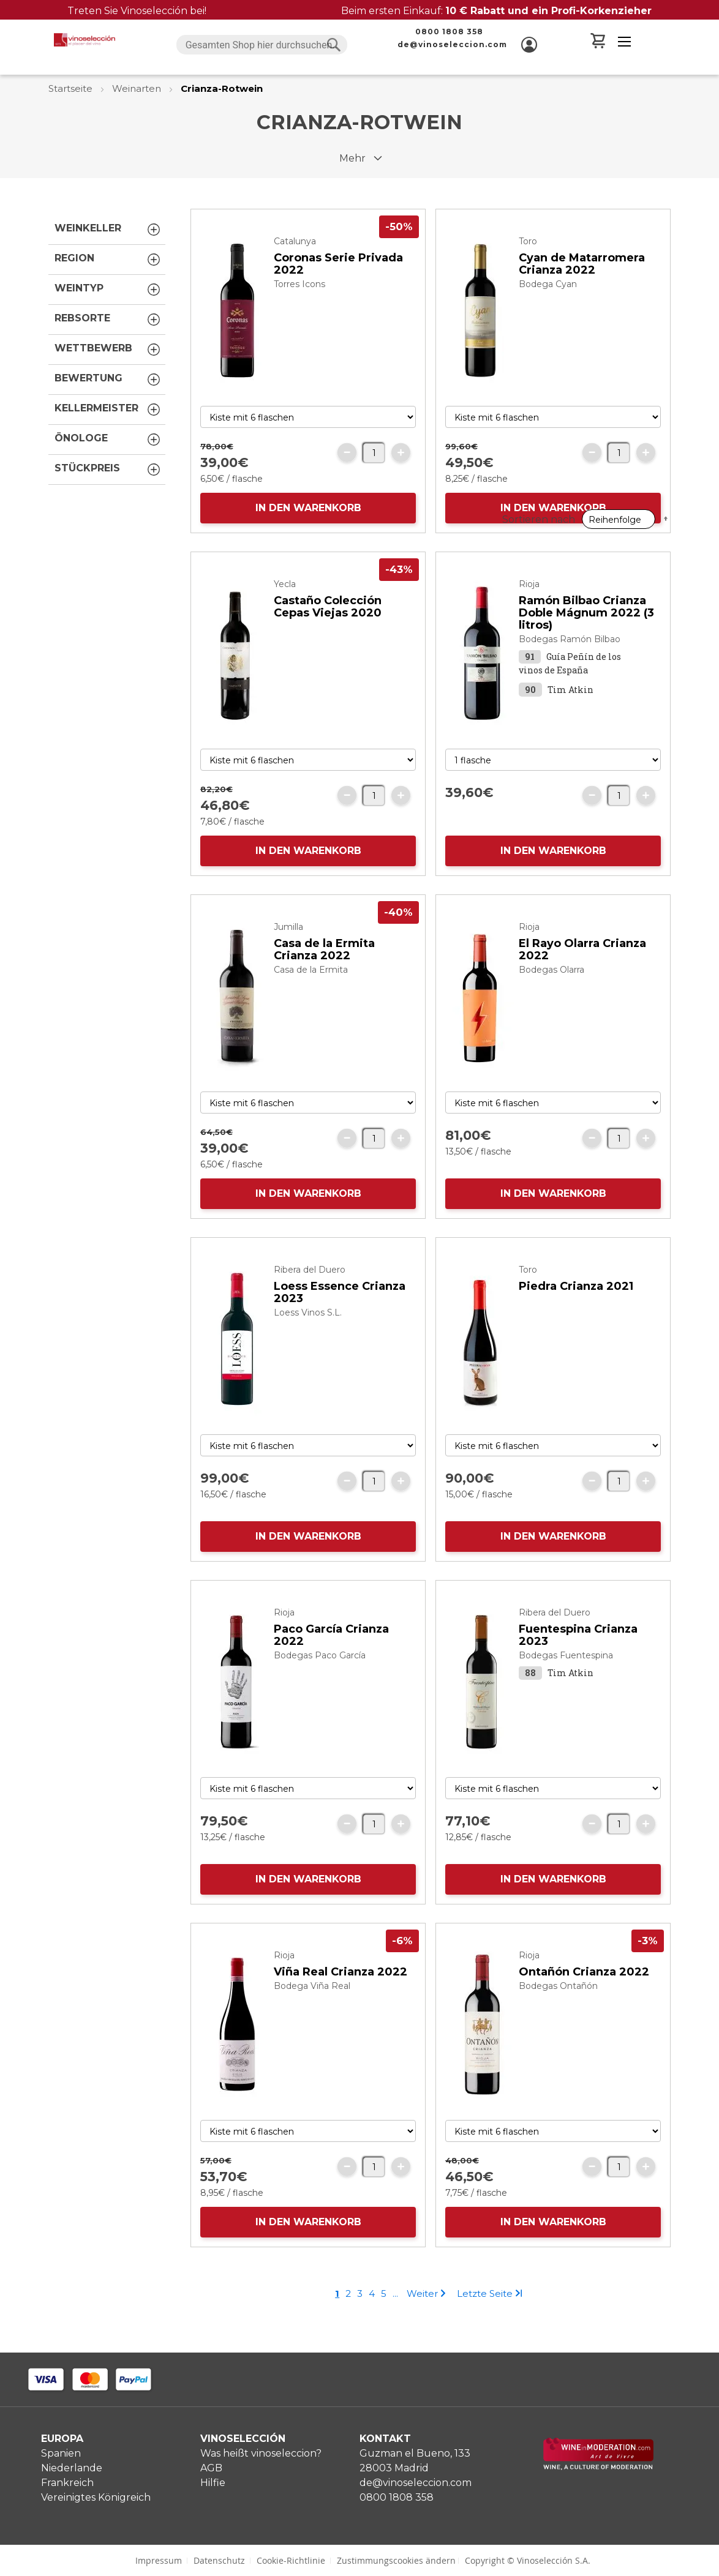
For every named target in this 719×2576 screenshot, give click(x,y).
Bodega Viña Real (312, 2010)
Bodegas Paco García (320, 1679)
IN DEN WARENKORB (308, 532)
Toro (528, 265)
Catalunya (295, 265)
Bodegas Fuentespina (566, 1679)
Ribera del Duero (309, 1294)
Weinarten (138, 88)
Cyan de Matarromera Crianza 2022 (582, 288)
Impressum (158, 2560)
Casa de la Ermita (311, 994)
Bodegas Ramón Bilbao (569, 663)
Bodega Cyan (548, 308)
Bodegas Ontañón (558, 2010)
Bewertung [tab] (108, 379)
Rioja (529, 608)
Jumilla (288, 951)
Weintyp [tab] (108, 289)
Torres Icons (299, 308)
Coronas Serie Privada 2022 (338, 288)
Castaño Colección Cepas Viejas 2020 (328, 631)
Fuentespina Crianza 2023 (578, 1659)
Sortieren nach (538, 200)
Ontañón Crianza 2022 (584, 1996)
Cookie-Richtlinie (291, 2560)
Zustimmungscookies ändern (396, 2560)
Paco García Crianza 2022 (331, 1659)
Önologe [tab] (108, 439)
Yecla (285, 608)
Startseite (71, 88)
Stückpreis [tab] (108, 469)
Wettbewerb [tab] (108, 349)
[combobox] (261, 44)
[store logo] (84, 40)
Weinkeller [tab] (108, 229)
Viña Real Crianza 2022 (340, 1996)
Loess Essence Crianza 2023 (339, 1317)
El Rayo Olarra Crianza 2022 (582, 974)
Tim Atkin (570, 714)
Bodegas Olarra (551, 994)
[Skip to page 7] (395, 2318)
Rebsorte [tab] (108, 319)
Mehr (352, 158)
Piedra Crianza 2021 (576, 1310)
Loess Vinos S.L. (308, 1336)
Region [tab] (108, 259)
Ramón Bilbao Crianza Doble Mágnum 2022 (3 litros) (586, 637)
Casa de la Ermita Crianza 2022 (324, 974)
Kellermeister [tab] (108, 409)
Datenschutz (219, 2560)
